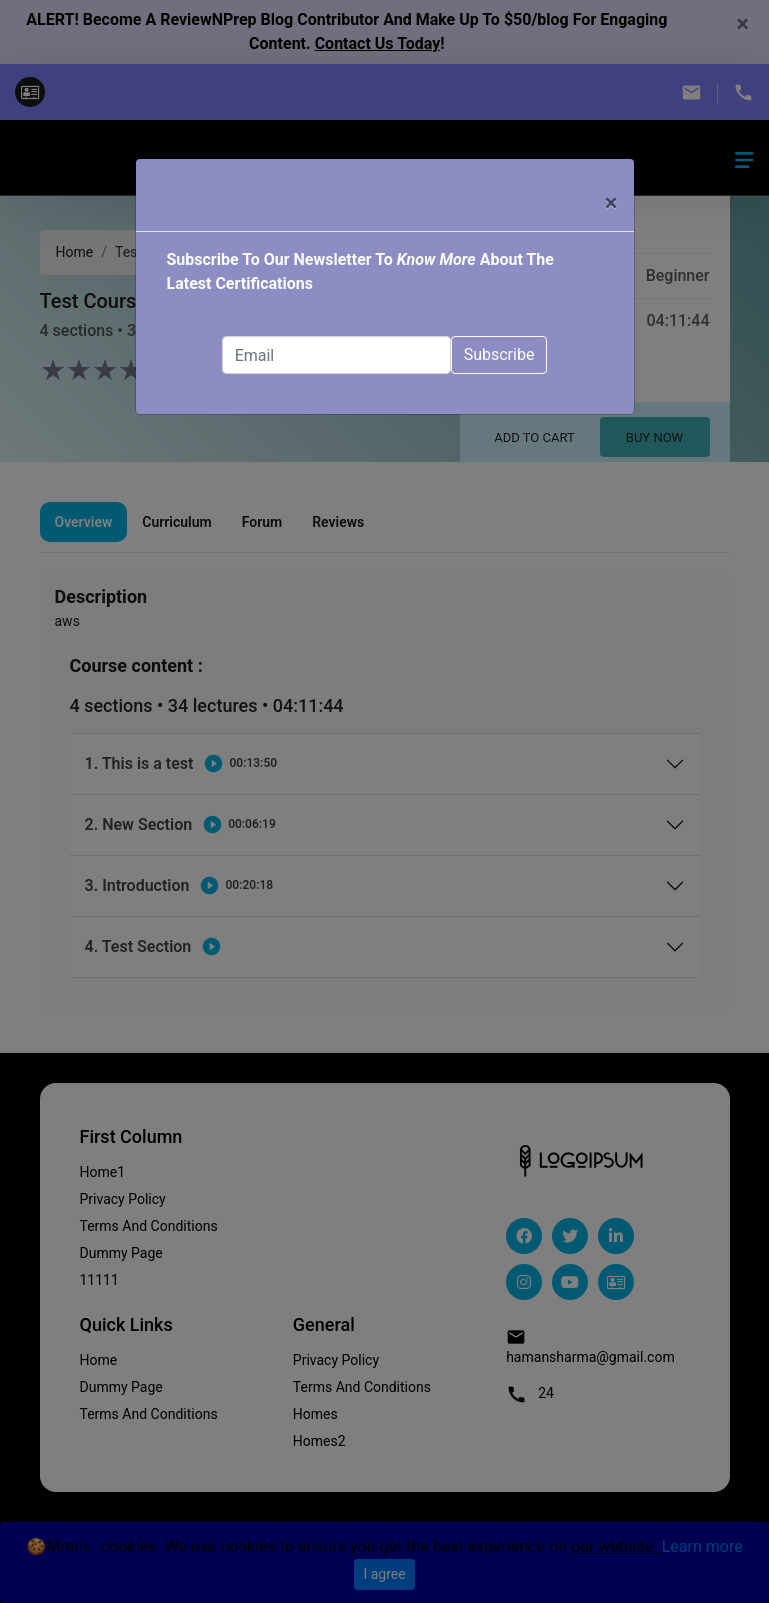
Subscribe (499, 354)
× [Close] (611, 203)
